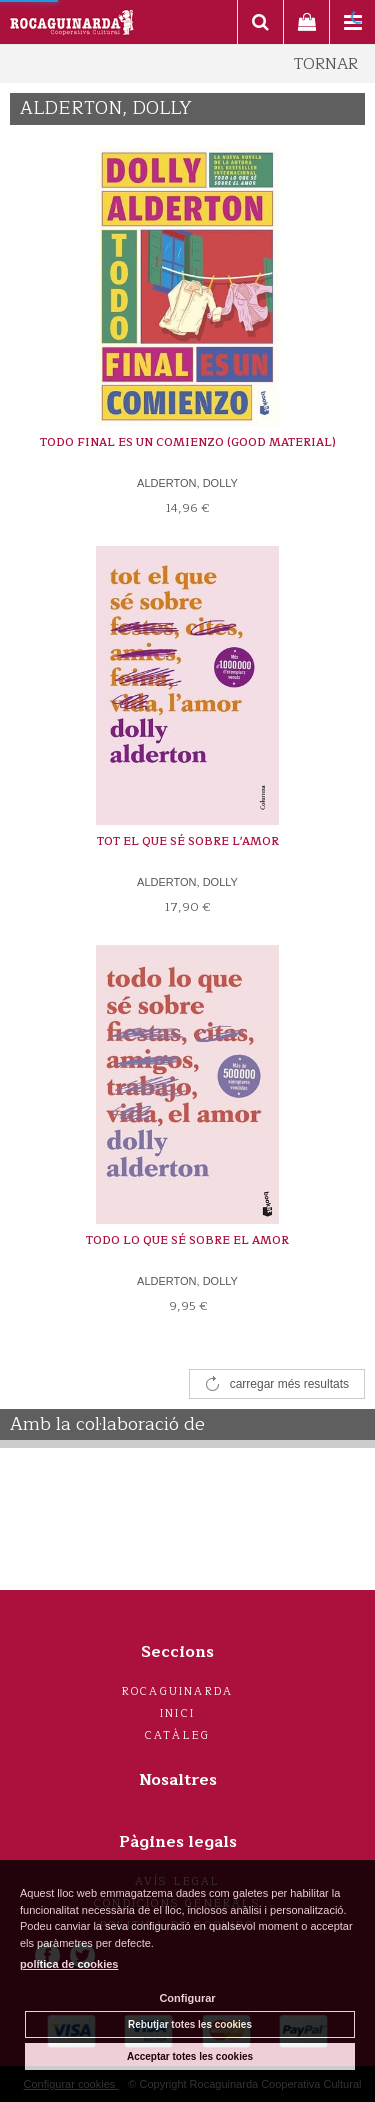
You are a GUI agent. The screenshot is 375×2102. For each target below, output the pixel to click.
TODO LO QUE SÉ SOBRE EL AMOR (187, 1240)
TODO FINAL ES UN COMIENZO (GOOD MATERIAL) (188, 442)
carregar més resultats (289, 1384)
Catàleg (177, 1735)
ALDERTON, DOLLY (187, 483)
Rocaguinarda (177, 1691)
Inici (177, 1713)
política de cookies (69, 1964)
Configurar (187, 1998)
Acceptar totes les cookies (190, 2056)
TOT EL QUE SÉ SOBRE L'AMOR (188, 841)
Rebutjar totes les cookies (190, 2024)
